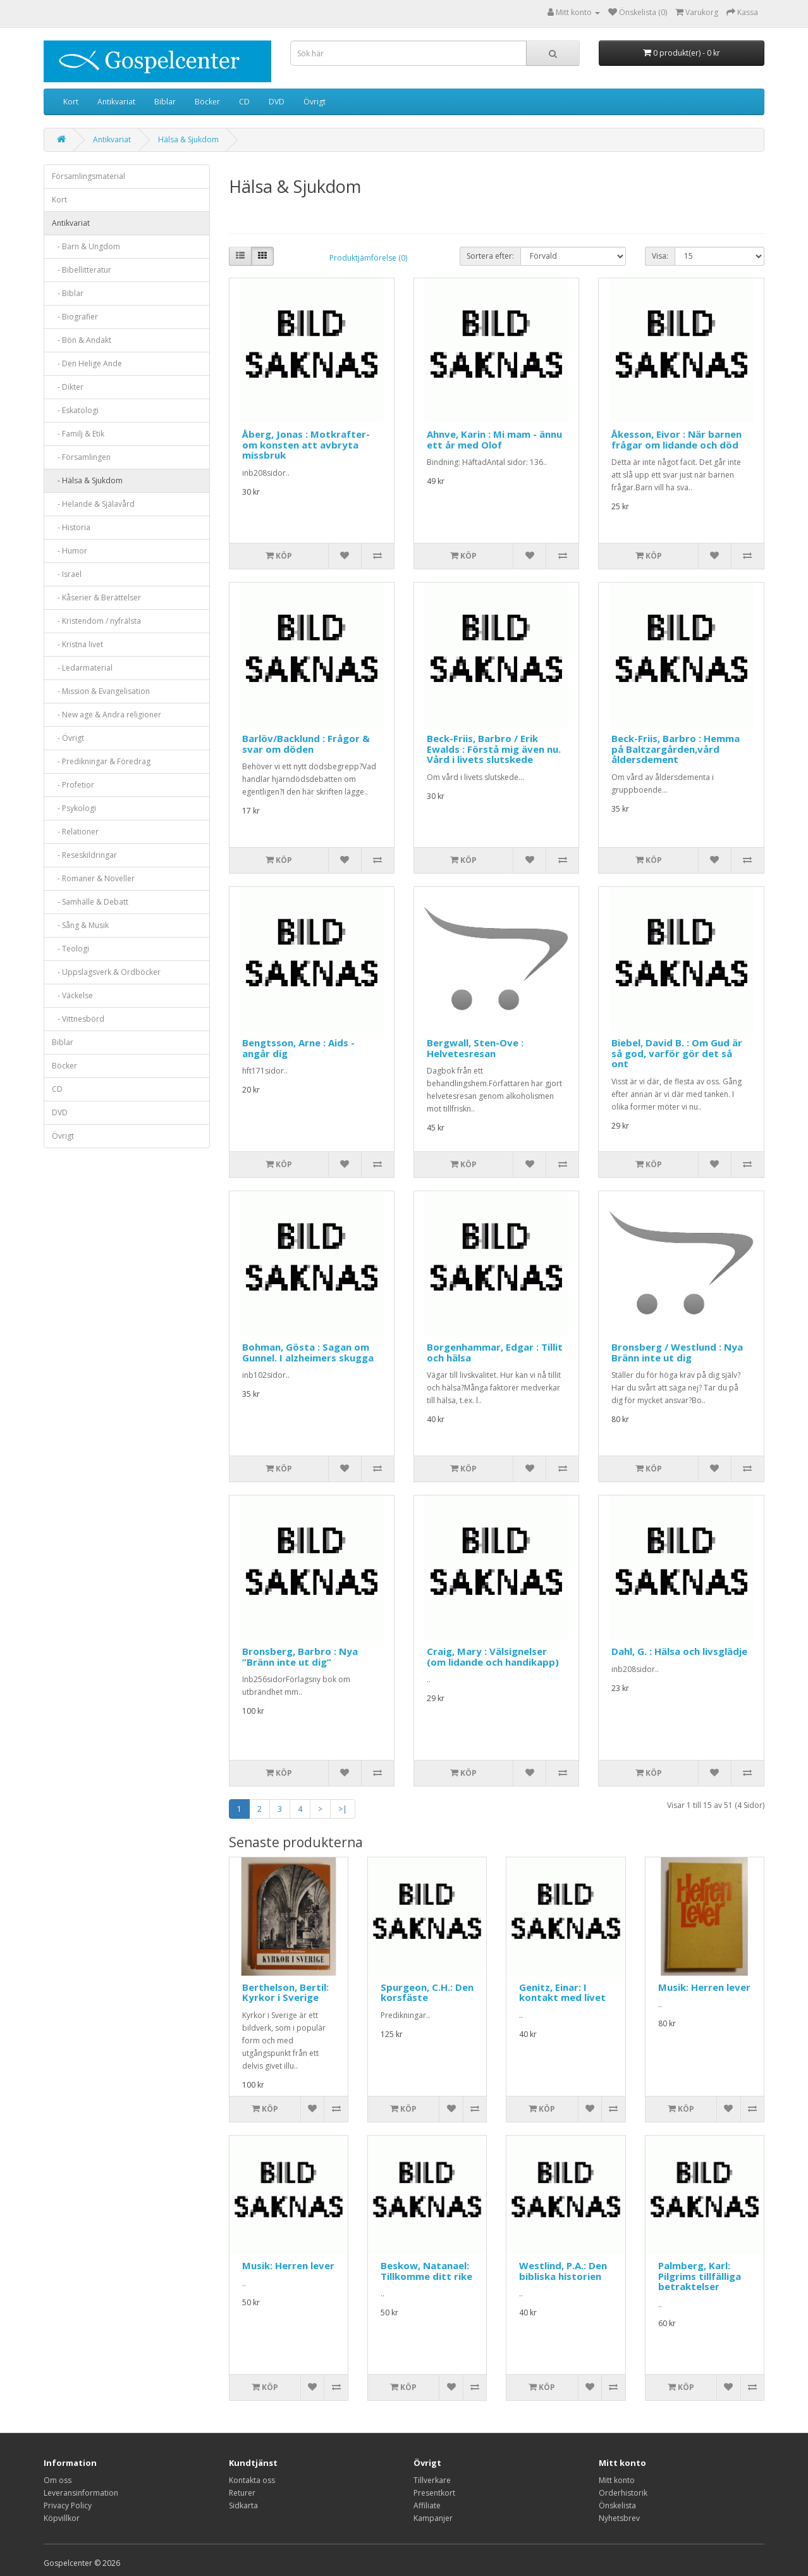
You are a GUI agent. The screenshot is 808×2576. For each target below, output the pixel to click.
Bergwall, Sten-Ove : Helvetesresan (475, 1048)
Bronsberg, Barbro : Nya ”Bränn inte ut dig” (300, 1656)
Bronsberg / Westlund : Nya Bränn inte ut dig (677, 1352)
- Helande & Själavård (93, 503)
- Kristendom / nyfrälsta (96, 621)
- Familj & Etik (78, 433)
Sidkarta (243, 2505)
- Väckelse (72, 995)
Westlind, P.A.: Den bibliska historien (563, 2270)
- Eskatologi (75, 410)
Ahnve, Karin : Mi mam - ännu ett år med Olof (494, 439)
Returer (242, 2492)
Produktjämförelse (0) (368, 257)
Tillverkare (432, 2480)
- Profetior (73, 784)
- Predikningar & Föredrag (101, 761)
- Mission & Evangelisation (101, 691)
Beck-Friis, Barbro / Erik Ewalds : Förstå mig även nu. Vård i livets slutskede (494, 748)
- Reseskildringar (84, 855)
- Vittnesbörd (78, 1018)
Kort (70, 101)
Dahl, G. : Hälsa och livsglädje (679, 1651)
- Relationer (75, 831)
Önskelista (617, 2505)
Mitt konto (617, 2480)
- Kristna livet (77, 644)
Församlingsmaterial (88, 176)
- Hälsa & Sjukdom (87, 480)
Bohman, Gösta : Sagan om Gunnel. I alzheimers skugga (308, 1352)
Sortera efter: (490, 256)
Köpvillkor (62, 2518)
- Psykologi (74, 808)
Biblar (165, 101)
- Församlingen (81, 457)
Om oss (57, 2480)
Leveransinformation (81, 2492)
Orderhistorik (623, 2492)
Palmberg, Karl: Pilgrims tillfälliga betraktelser (699, 2276)
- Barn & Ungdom (86, 246)
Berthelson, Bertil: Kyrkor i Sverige (285, 1992)
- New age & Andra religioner (106, 714)
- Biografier (75, 316)
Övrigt (314, 101)
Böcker (207, 101)
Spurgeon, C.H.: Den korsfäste (427, 1992)
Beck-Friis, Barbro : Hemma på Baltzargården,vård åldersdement (675, 748)
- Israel (67, 574)
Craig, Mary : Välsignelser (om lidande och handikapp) (493, 1656)
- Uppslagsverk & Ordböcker (106, 972)
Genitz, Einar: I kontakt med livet (562, 1992)
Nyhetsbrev (619, 2518)
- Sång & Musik (80, 925)
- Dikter (67, 386)
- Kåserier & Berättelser (96, 597)
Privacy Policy (68, 2505)
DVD (277, 101)
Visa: (660, 256)
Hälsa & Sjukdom (188, 139)
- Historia (71, 527)
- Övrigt (68, 738)
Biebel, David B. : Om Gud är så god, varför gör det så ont (676, 1053)
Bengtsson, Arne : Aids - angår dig (298, 1048)
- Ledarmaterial (82, 667)
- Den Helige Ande (87, 363)
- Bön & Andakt (81, 340)
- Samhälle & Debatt (90, 901)
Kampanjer (433, 2518)
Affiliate (427, 2505)
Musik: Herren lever (704, 1987)
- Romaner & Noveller (93, 878)
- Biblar (67, 293)
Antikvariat (116, 101)
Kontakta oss (252, 2480)
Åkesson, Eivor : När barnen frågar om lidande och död (676, 439)
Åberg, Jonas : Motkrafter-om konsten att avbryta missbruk (306, 444)
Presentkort (434, 2492)
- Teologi (70, 948)
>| (342, 1809)
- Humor (69, 550)
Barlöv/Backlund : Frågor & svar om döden (306, 743)
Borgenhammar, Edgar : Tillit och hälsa (495, 1352)
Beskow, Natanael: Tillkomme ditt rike (426, 2270)
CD (244, 101)
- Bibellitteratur (81, 269)
